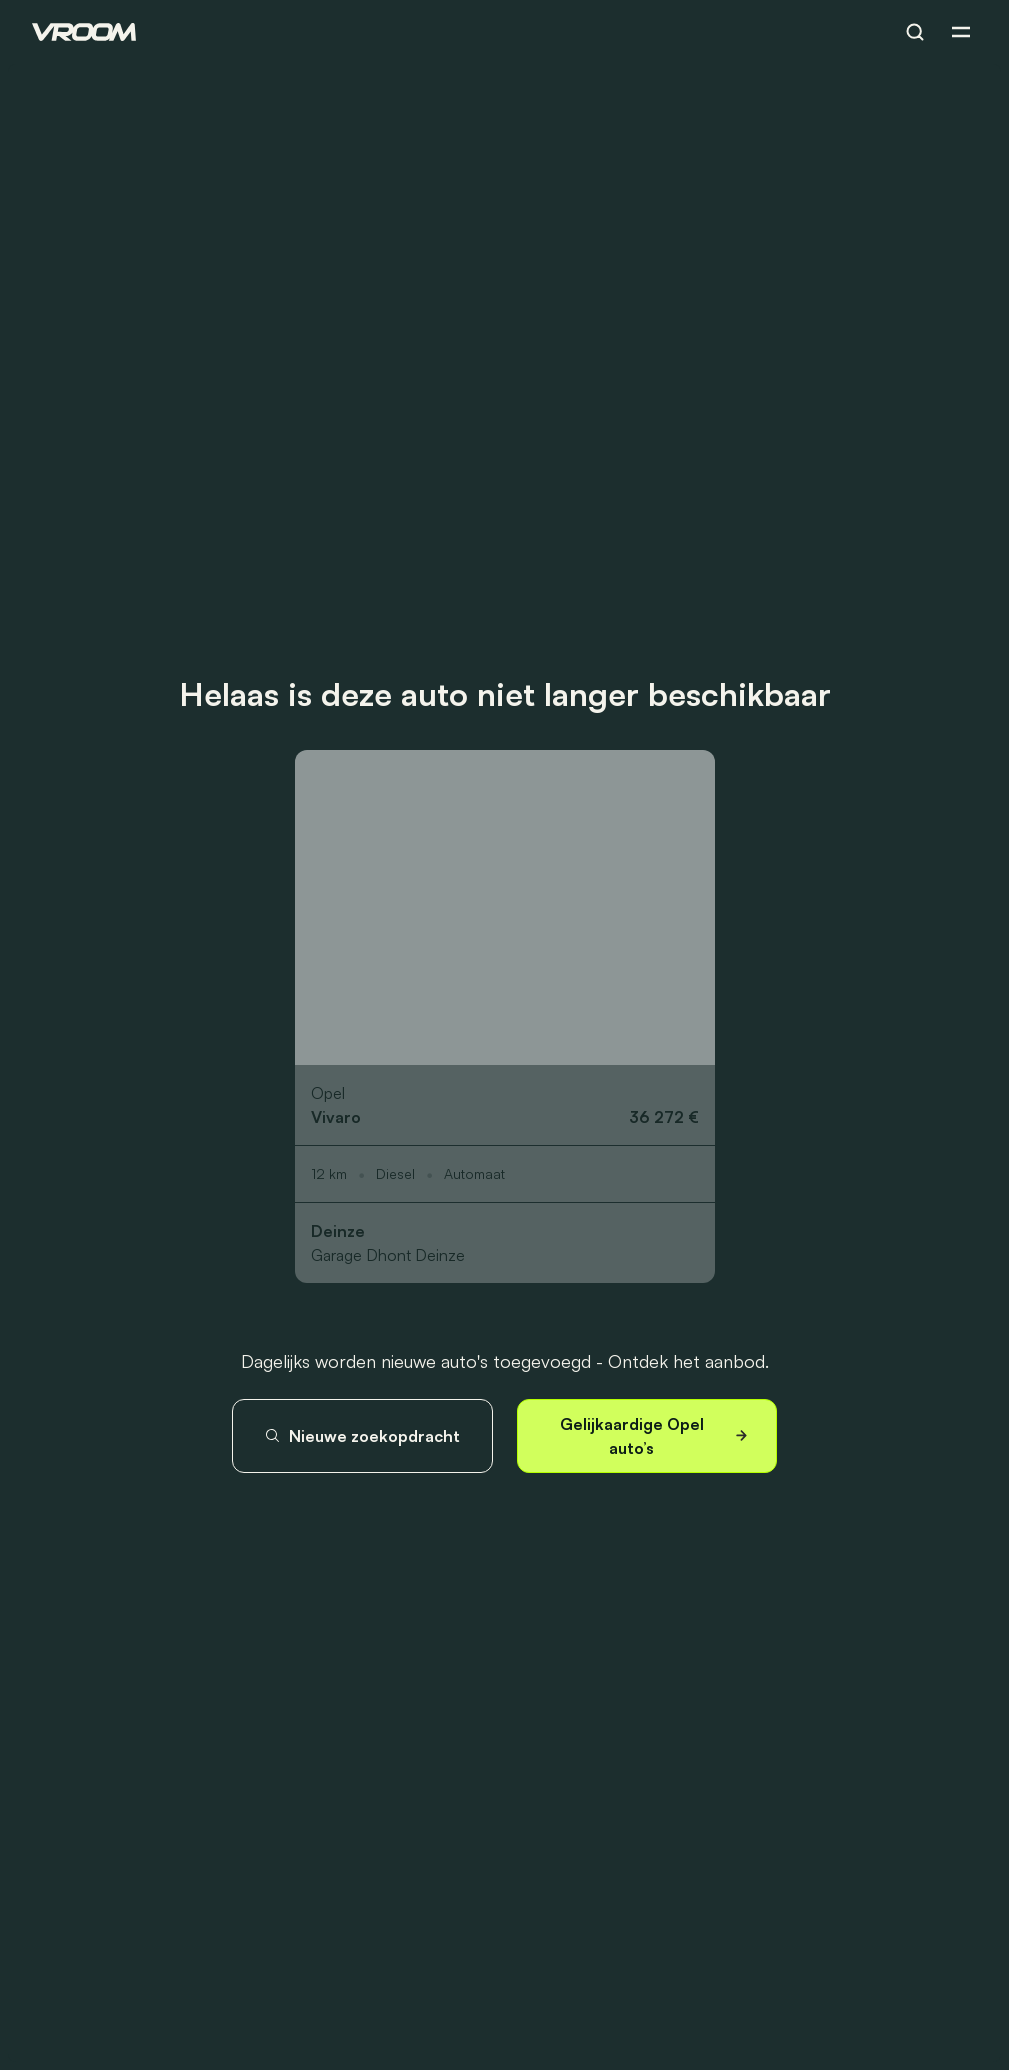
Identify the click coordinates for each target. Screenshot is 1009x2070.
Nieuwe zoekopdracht (362, 1436)
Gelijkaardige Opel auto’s (656, 1436)
